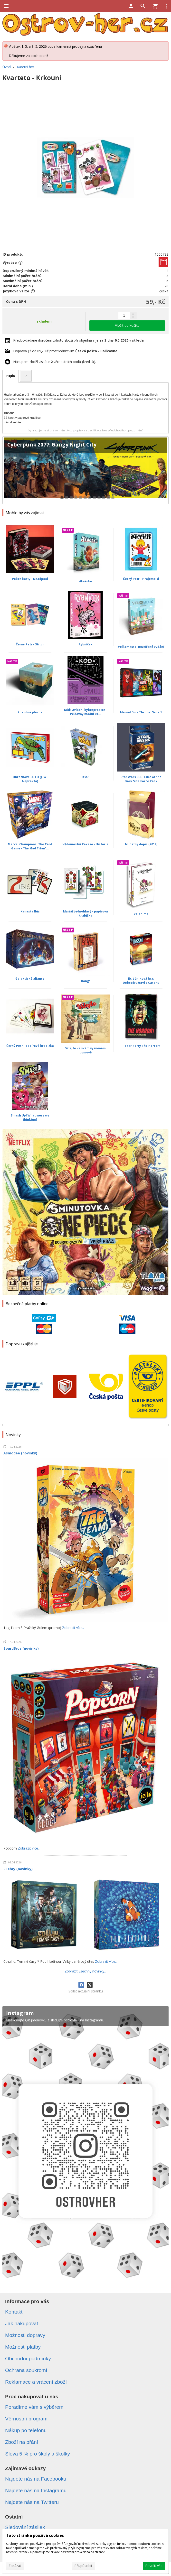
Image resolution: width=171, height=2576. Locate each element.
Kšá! (85, 777)
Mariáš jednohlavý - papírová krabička (85, 913)
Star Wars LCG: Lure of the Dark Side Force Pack (141, 779)
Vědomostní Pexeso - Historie (85, 844)
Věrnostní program (26, 2418)
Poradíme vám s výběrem (34, 2407)
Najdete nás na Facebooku (35, 2479)
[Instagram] (85, 2145)
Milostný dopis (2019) (141, 844)
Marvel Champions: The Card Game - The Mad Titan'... (30, 846)
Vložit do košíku (127, 325)
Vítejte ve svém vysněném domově (85, 1050)
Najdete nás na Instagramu (35, 2490)
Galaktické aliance (30, 978)
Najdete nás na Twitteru (32, 2502)
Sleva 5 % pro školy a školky (37, 2453)
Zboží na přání (21, 2442)
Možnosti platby (23, 2347)
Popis (10, 376)
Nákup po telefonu (26, 2430)
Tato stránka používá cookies (35, 2535)
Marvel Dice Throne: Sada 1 (141, 712)
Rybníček (86, 644)
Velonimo (141, 914)
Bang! (85, 981)
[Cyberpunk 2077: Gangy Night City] (85, 470)
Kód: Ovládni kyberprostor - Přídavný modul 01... (85, 712)
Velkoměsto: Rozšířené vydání (141, 647)
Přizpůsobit (83, 2565)
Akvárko (85, 581)
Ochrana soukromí (26, 2370)
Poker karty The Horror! (141, 1046)
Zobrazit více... (73, 1627)
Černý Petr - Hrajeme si (141, 579)
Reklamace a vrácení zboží (36, 2382)
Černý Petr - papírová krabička (30, 1046)
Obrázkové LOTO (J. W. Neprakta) (30, 779)
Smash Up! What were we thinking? (30, 1117)
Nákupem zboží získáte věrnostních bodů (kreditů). (54, 361)
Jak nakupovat (21, 2323)
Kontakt (13, 2312)
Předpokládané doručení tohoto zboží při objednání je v (78, 340)
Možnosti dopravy (25, 2335)
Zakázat (15, 2565)
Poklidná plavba (30, 712)
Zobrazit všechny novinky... (85, 1971)
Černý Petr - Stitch (30, 644)
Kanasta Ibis (30, 911)
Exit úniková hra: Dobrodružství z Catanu (141, 980)
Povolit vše (153, 2565)
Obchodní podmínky (28, 2358)
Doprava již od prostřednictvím (65, 351)
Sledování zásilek (25, 2527)
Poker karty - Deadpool (30, 579)
